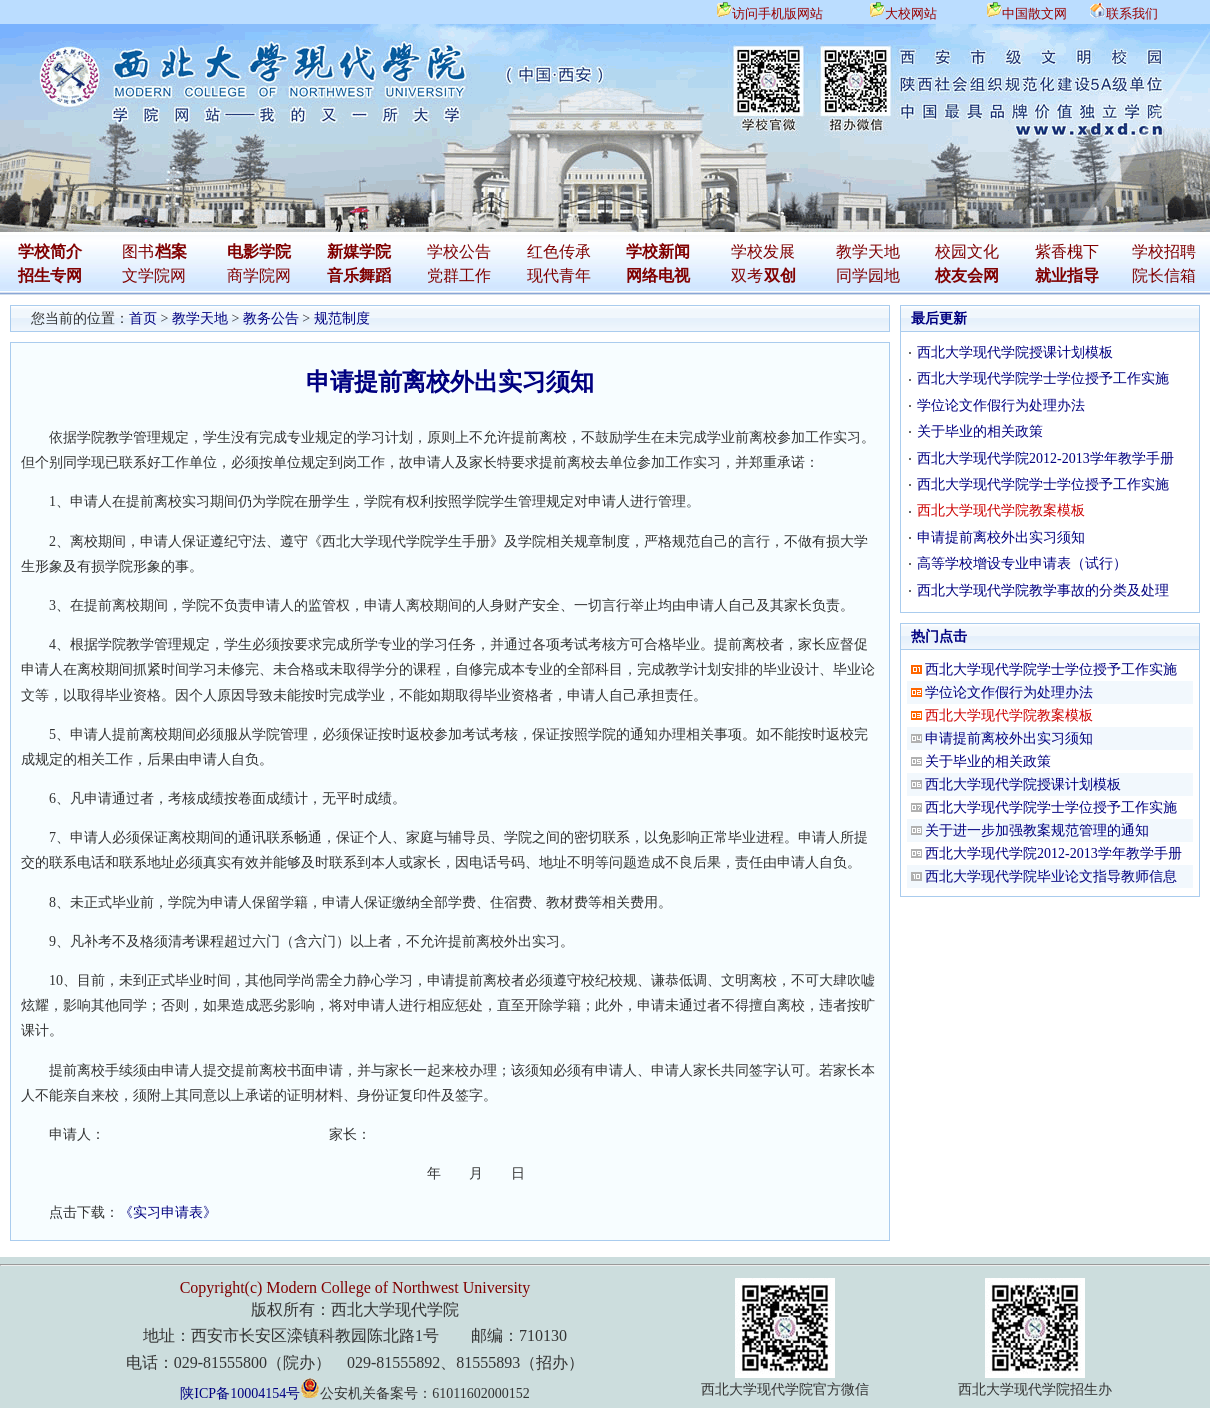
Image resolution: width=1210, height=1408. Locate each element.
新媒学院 (359, 251)
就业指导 (1067, 275)
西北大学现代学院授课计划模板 (1015, 352)
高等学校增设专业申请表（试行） (1022, 563)
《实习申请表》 (168, 1212)
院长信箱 (1164, 275)
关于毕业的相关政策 (980, 431)
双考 (747, 275)
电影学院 (259, 251)
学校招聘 (1164, 251)
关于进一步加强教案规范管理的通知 (1037, 830)
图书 (138, 251)
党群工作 (459, 275)
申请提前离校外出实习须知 (1001, 537)
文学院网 (154, 275)
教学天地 (868, 251)
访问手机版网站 (777, 13)
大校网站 (911, 13)
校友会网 (967, 275)
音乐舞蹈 (359, 275)
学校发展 (763, 251)
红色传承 (559, 251)
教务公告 (271, 318)
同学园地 (868, 275)
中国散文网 (1034, 13)
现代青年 (559, 275)
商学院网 (259, 275)
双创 (780, 275)
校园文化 (967, 251)
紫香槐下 (1067, 251)
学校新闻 (658, 251)
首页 (143, 318)
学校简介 (50, 251)
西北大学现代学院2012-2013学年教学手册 (1045, 458)
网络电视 (658, 275)
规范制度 (342, 318)
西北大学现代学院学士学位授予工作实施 (1043, 378)
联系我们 (1132, 13)
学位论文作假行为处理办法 (1001, 405)
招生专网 (50, 275)
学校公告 (459, 251)
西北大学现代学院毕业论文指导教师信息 (1051, 876)
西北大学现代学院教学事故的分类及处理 (1043, 590)
